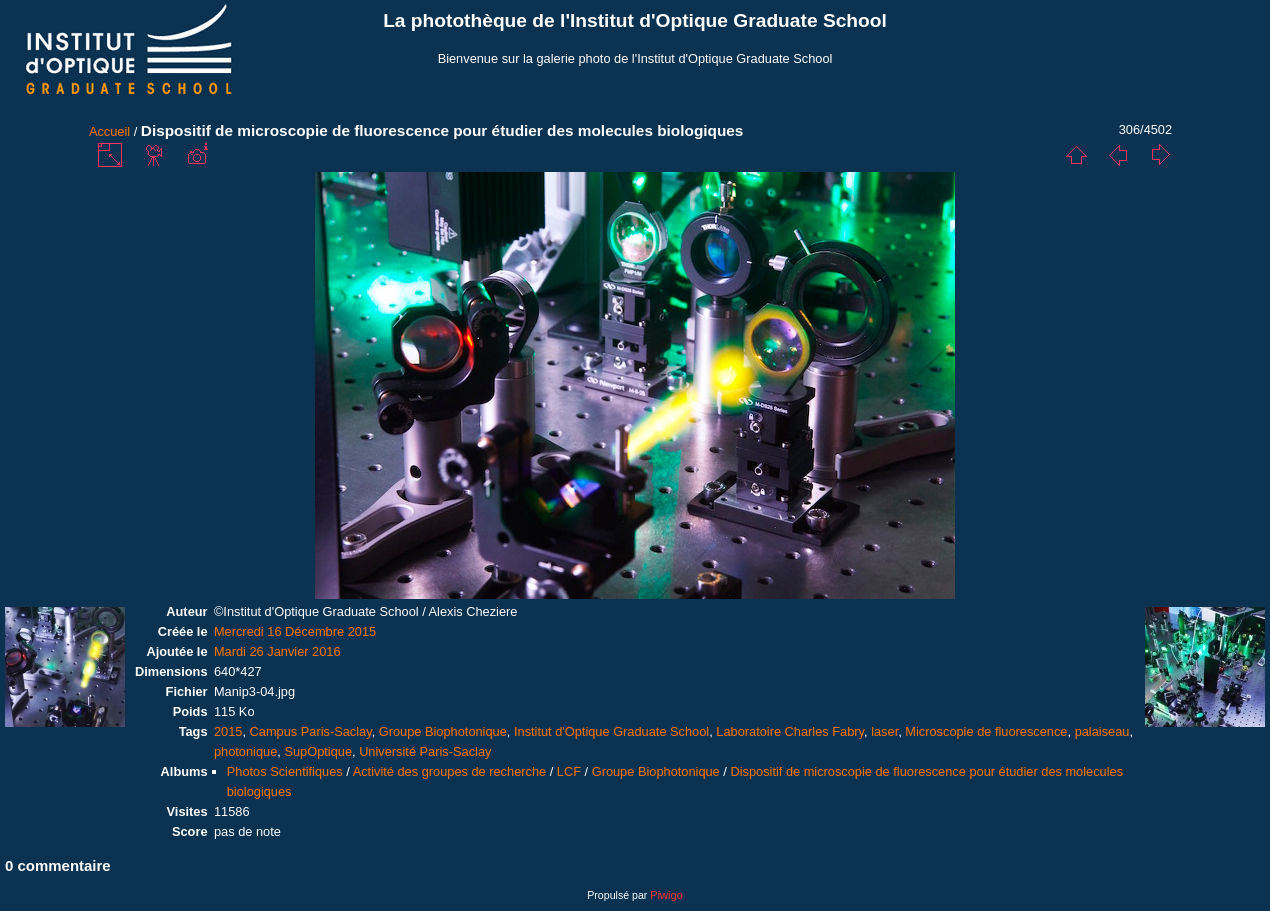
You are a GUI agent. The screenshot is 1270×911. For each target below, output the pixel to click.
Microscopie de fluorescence (986, 731)
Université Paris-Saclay (425, 751)
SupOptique (318, 751)
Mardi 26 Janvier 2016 (277, 651)
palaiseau (1102, 731)
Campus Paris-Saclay (311, 731)
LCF (569, 771)
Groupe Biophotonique (443, 731)
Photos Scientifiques (285, 771)
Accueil (109, 131)
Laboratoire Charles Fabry (790, 731)
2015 (228, 731)
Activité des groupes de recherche (449, 771)
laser (884, 731)
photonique (245, 751)
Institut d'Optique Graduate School (611, 731)
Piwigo (666, 895)
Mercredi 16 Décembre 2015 (295, 631)
